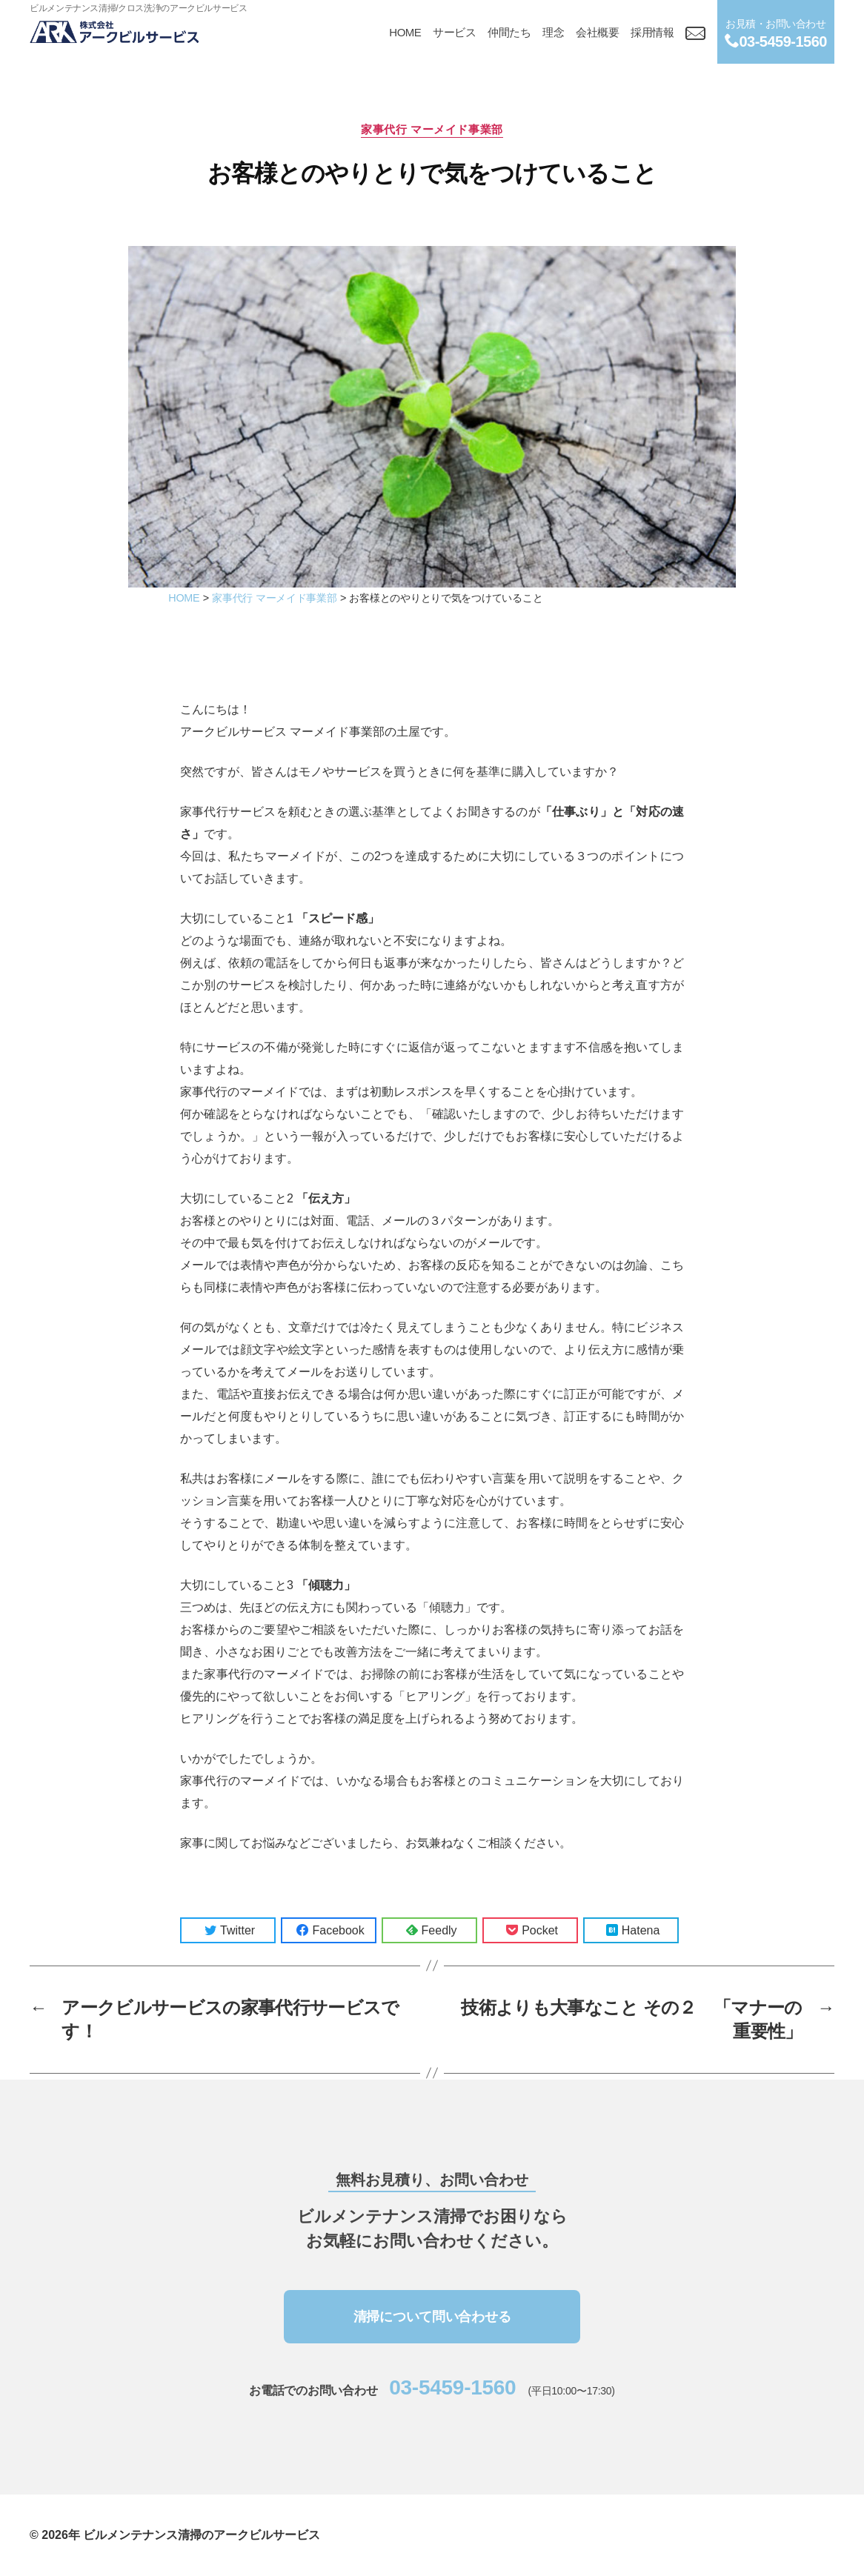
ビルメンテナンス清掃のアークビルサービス (201, 2535)
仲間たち (509, 32)
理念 (553, 32)
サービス (454, 32)
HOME (405, 32)
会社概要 (597, 32)
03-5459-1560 (452, 2387)
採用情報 (652, 32)
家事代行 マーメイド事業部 (431, 129)
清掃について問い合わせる (432, 2316)
